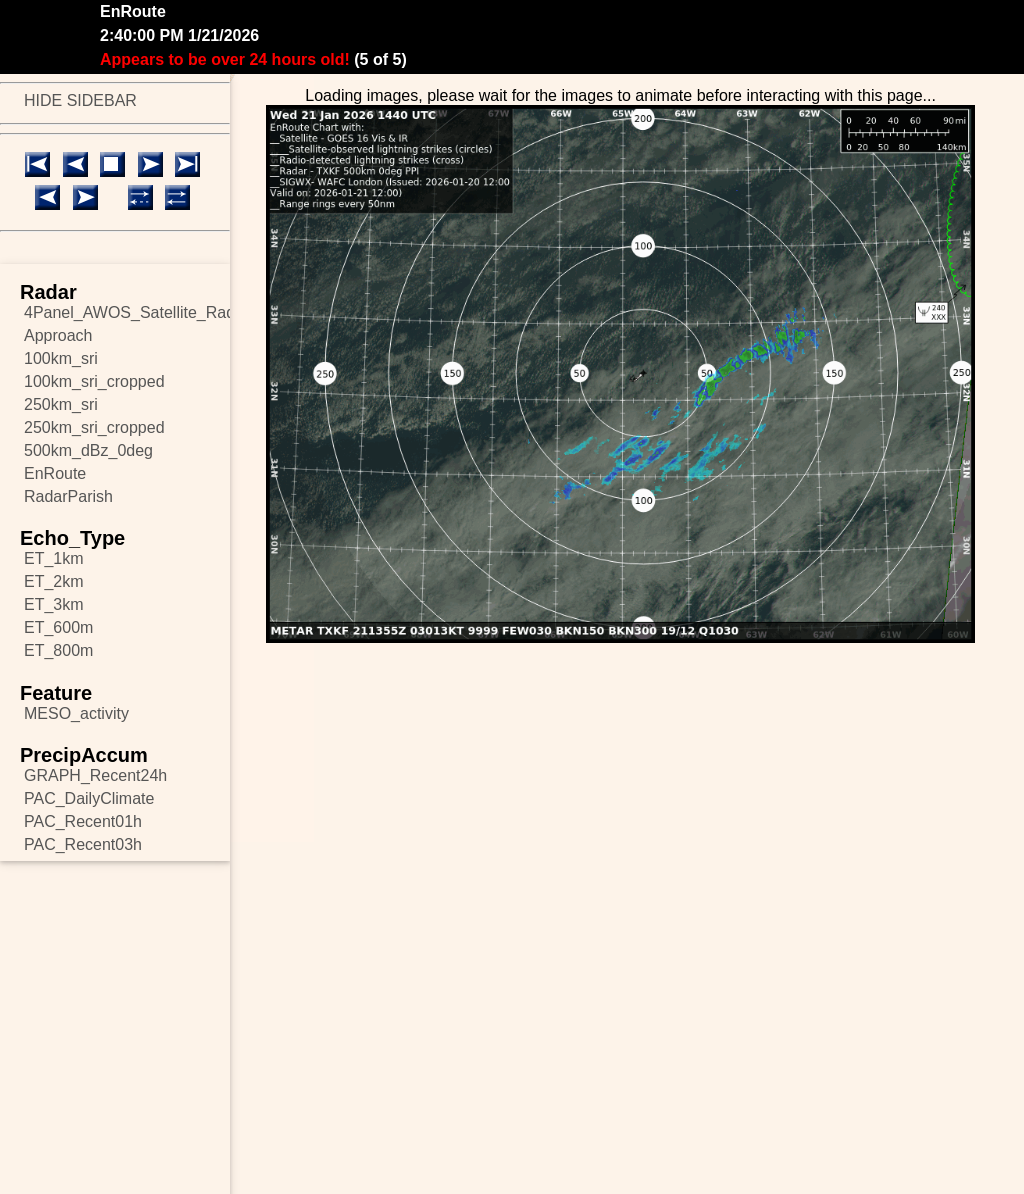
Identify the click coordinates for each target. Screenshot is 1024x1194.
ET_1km (54, 558)
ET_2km (54, 581)
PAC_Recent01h (83, 821)
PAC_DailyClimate (89, 798)
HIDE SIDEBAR (80, 100)
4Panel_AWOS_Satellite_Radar (127, 312)
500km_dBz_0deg (88, 450)
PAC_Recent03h (83, 844)
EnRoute (55, 473)
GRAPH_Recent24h (95, 775)
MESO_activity (76, 713)
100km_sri (61, 358)
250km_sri (61, 404)
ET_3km (54, 604)
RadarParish (68, 496)
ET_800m (58, 650)
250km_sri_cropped (94, 427)
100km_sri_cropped (94, 381)
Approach (58, 335)
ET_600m (58, 627)
